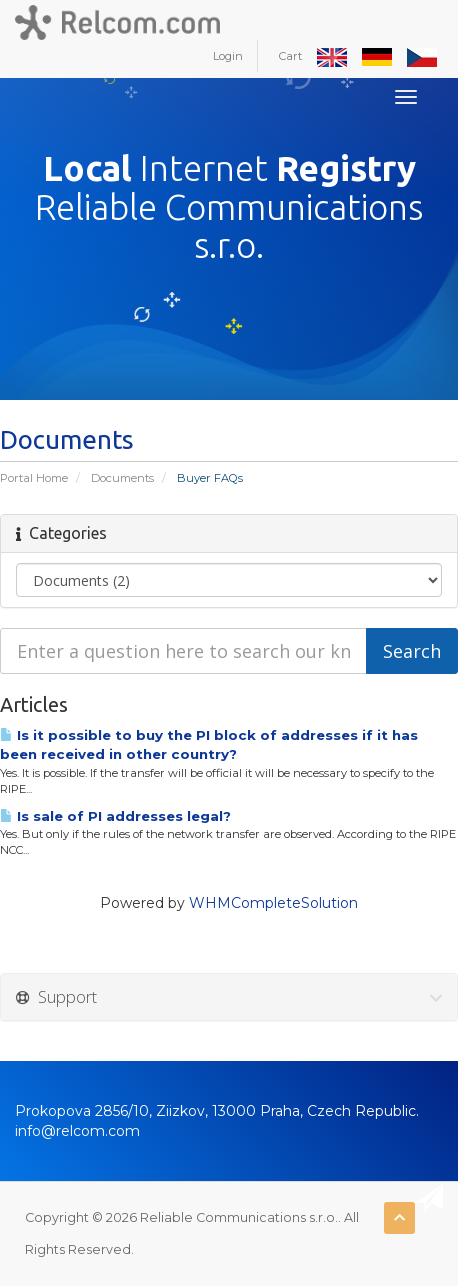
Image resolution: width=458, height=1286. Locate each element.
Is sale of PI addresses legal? (115, 816)
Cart (290, 56)
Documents (122, 478)
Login (228, 56)
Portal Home (34, 478)
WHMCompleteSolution (273, 903)
